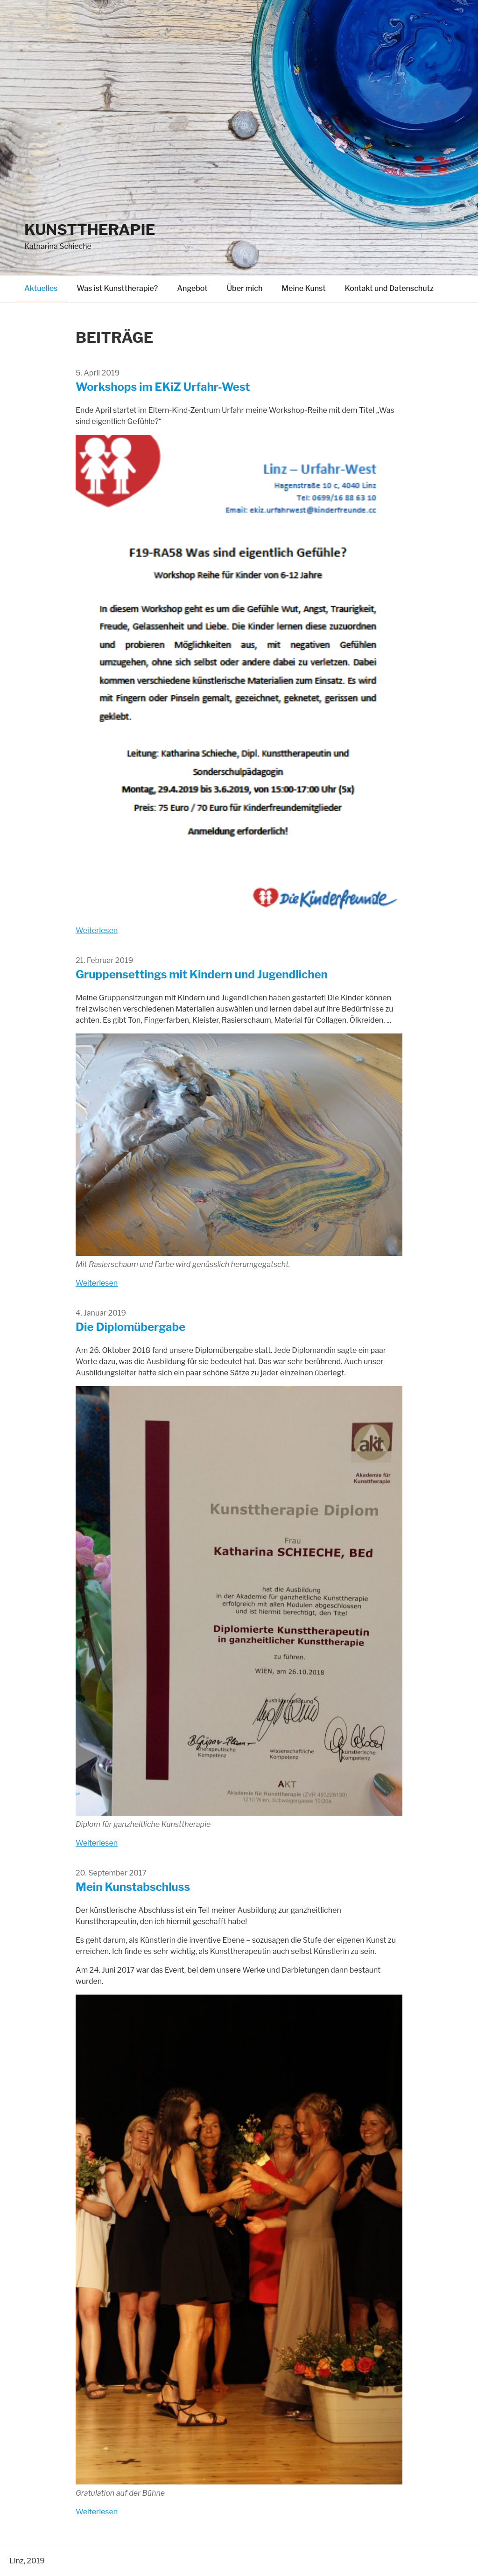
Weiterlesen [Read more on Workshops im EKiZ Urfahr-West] (97, 930)
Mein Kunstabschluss (133, 1887)
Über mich (245, 288)
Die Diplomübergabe (130, 1327)
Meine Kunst (303, 288)
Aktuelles (40, 288)
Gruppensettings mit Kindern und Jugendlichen (202, 974)
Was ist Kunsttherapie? (117, 288)
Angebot (192, 288)
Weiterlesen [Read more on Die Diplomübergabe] (97, 1843)
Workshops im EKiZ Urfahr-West (163, 387)
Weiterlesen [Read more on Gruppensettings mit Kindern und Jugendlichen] (97, 1283)
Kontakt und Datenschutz (389, 288)
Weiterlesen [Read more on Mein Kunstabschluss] (97, 2511)
